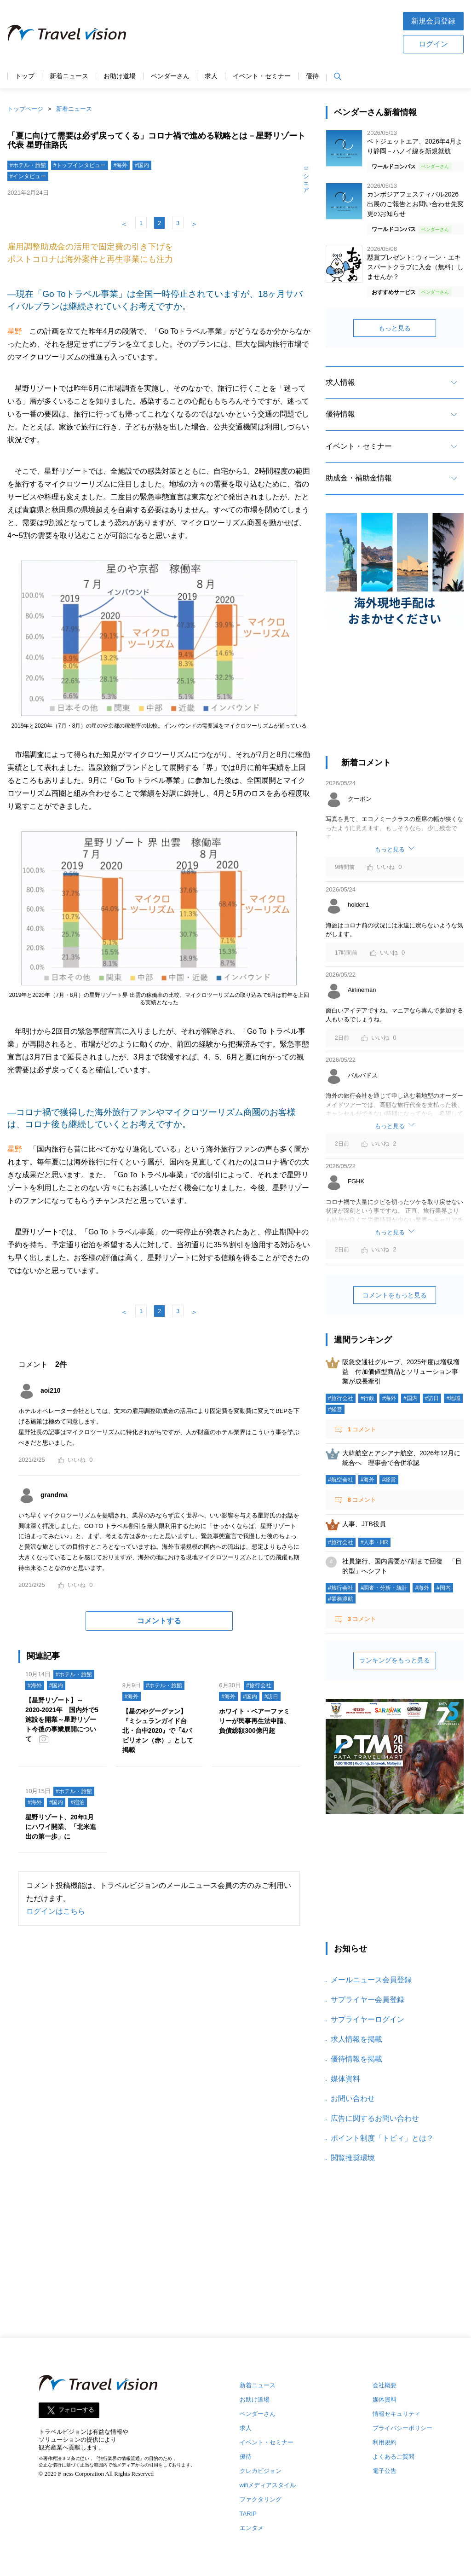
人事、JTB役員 (364, 1524)
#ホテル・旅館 (28, 165)
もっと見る (395, 328)
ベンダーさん (170, 76)
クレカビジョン (260, 2470)
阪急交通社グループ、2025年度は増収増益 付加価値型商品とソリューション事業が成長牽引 (401, 1371)
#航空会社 (340, 1479)
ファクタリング (260, 2499)
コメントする (159, 1621)
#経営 (335, 1409)
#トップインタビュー (79, 165)
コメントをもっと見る (394, 1295)
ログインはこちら (55, 1911)
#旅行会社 (258, 1685)
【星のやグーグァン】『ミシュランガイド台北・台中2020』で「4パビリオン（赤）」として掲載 (157, 1731)
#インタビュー (28, 176)
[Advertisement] (264, 31)
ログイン (433, 44)
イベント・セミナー (262, 76)
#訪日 (271, 1696)
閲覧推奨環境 (353, 2158)
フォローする (76, 2410)
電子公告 (384, 2470)
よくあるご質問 (393, 2456)
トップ (24, 76)
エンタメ (252, 2527)
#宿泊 (77, 1802)
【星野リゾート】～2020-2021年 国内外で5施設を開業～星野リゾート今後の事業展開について (61, 1719)
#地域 (453, 1398)
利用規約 (384, 2442)
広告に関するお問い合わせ (375, 2118)
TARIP (248, 2513)
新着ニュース (69, 76)
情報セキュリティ (396, 2413)
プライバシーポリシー (402, 2428)
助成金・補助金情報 (359, 478)
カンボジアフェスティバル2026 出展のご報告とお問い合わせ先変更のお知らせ (415, 204)
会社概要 (384, 2385)
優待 (312, 76)
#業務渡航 (340, 1599)
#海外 (120, 165)
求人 (211, 76)
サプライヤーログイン (367, 2019)
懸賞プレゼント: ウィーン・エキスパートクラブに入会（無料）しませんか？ (415, 267)
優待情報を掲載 (356, 2059)
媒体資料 (345, 2079)
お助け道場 (119, 76)
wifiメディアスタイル (268, 2485)
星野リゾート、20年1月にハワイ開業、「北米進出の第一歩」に (60, 1826)
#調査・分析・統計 (384, 1588)
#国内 (142, 165)
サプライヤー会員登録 (367, 1999)
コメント (361, 1429)
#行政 (368, 1398)
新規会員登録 (433, 21)
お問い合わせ (353, 2098)
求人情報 (340, 382)
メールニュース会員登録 (371, 1980)
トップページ (25, 108)
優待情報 (340, 414)
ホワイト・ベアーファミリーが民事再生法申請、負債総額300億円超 (254, 1721)
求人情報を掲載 (356, 2039)
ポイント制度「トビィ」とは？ (382, 2138)
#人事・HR (374, 1542)
